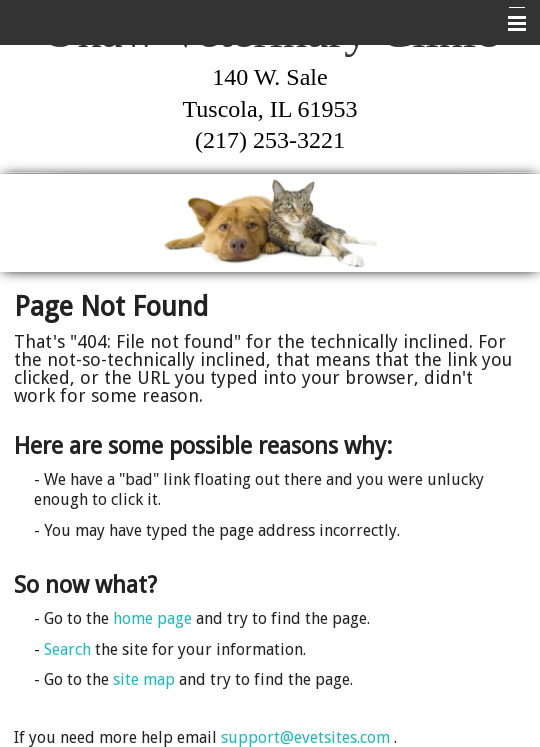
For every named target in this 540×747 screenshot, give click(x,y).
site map (144, 679)
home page (152, 618)
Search (67, 649)
